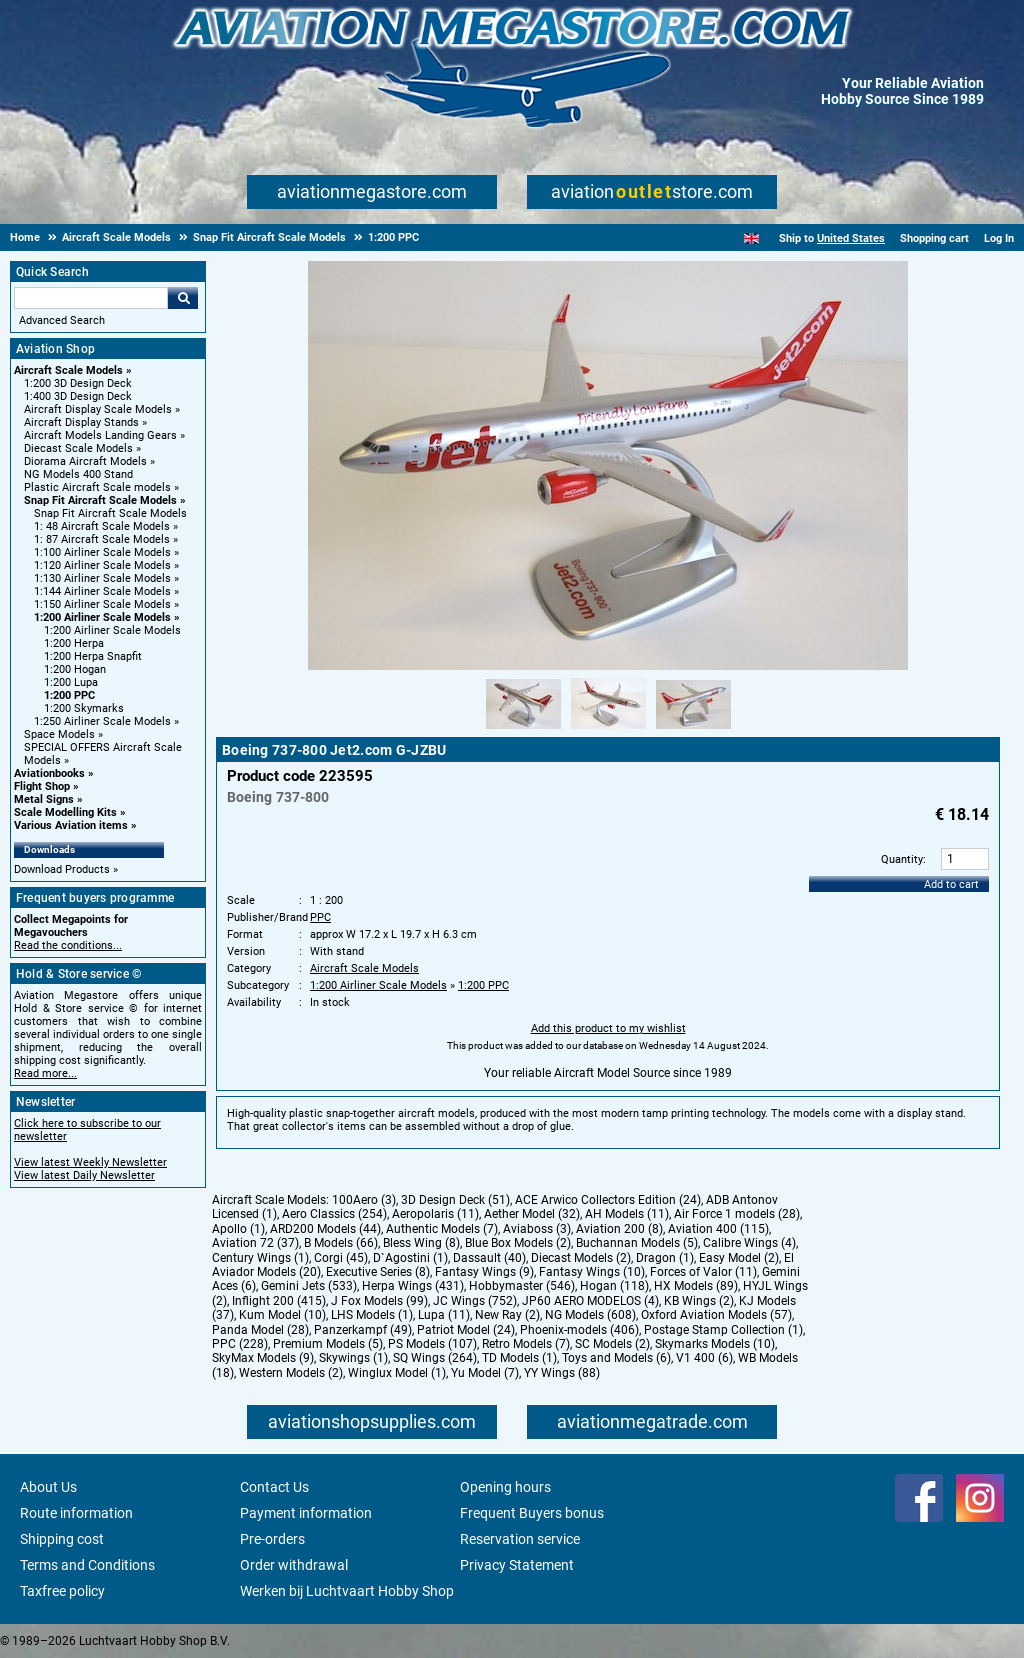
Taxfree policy (62, 1591)
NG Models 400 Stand (78, 474)
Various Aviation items (71, 825)
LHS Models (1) (372, 1315)
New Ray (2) (507, 1315)
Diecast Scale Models (78, 448)
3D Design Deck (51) (455, 1200)
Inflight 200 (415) (279, 1301)
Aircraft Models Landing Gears (100, 435)
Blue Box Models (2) (518, 1243)
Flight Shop (42, 786)
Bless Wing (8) (421, 1243)
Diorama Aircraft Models (85, 461)
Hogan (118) (614, 1286)
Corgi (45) (341, 1258)
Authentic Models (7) (442, 1229)
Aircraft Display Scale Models (98, 409)
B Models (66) (341, 1243)
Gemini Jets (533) (309, 1286)
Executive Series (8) (378, 1272)
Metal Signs (44, 799)
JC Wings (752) (475, 1301)
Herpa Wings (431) (413, 1286)
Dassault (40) (489, 1258)
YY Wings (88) (562, 1373)
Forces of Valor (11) (703, 1272)
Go (183, 298)
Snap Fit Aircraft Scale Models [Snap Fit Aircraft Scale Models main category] (110, 513)
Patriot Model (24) (466, 1330)
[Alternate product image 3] (693, 730)
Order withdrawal (294, 1565)
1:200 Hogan (75, 669)
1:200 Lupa (71, 682)
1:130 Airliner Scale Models (102, 578)
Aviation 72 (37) (255, 1243)
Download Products (62, 869)
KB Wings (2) (699, 1301)
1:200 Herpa (74, 643)
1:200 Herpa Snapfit (93, 656)
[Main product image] (608, 666)
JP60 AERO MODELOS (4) (590, 1301)
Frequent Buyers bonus (532, 1513)
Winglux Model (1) (397, 1373)
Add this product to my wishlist (608, 1028)
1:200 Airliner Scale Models (102, 617)
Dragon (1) (665, 1258)
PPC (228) (240, 1344)
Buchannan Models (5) (637, 1243)
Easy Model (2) (739, 1258)
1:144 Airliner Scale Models (102, 591)
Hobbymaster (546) (522, 1286)
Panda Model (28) (260, 1330)
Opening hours (505, 1487)
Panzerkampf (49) (363, 1330)
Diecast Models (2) (581, 1258)
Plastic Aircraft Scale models (97, 487)
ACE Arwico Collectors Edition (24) (608, 1200)
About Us (48, 1487)
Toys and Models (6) (616, 1358)
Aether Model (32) (532, 1214)
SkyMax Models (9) (263, 1358)
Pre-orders (272, 1539)
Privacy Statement (517, 1565)
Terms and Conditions (87, 1565)
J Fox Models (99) (379, 1301)
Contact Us (274, 1487)
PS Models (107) (432, 1344)
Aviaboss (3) (537, 1229)
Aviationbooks (49, 773)
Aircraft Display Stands (81, 422)
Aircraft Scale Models (68, 370)
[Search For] (91, 298)
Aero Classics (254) (334, 1214)
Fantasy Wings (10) (592, 1272)
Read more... (45, 1073)
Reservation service (520, 1539)
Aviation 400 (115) (718, 1229)
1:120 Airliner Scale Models (102, 565)
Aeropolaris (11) (435, 1214)
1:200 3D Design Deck (78, 383)
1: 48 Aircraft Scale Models (102, 526)
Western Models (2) (291, 1373)
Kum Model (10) (282, 1315)
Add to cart (951, 884)
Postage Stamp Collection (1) (723, 1330)
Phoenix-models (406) (579, 1330)
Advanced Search (62, 320)
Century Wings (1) (260, 1258)
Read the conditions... (68, 945)
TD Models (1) (519, 1358)
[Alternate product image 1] (523, 730)
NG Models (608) (590, 1315)
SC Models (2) (612, 1344)
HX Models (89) (696, 1286)
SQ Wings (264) (435, 1358)
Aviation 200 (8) (619, 1229)
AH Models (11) (627, 1214)
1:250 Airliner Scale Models (102, 721)
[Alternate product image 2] (608, 730)
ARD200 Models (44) (325, 1229)
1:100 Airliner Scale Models (102, 552)
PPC (320, 917)
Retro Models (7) (526, 1344)
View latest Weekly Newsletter (90, 1162)
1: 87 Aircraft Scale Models (102, 539)
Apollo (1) (238, 1229)
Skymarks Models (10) (715, 1344)
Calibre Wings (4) (749, 1243)
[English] (751, 238)
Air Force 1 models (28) (737, 1214)
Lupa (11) (444, 1315)
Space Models (59, 734)
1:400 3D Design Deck (78, 396)
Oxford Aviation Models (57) (716, 1315)
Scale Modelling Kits (65, 812)
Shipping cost (62, 1539)
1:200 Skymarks (84, 708)
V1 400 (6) (704, 1358)
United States (851, 238)
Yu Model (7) (485, 1373)
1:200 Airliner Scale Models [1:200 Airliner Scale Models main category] (112, 630)
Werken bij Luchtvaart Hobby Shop (347, 1591)
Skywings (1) (353, 1358)
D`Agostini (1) (410, 1258)
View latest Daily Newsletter (84, 1175)
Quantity (902, 859)
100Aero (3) (364, 1200)
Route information (76, 1513)
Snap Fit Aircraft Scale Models (100, 500)
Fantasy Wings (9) (484, 1272)
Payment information (306, 1513)
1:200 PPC (69, 695)
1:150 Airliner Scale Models (102, 604)
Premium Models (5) (328, 1344)
